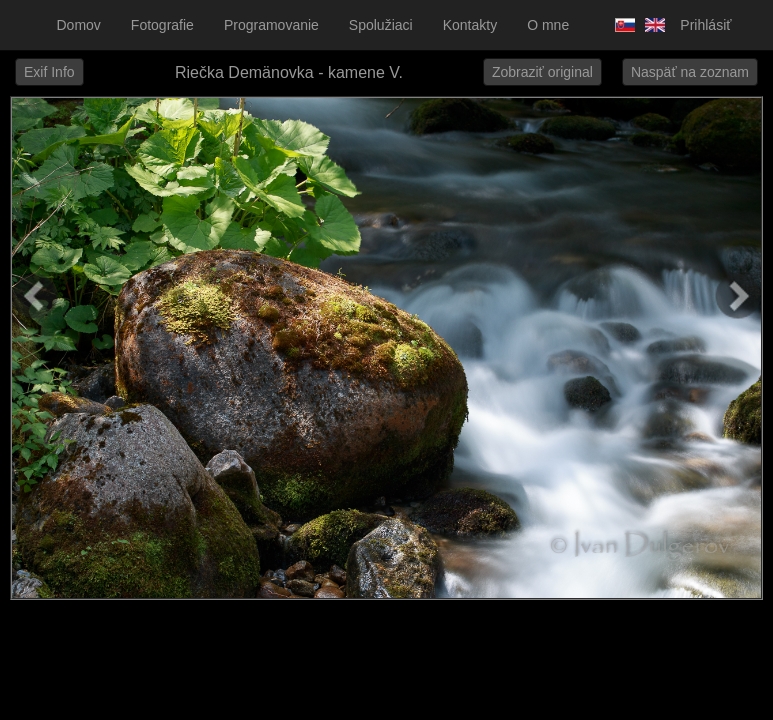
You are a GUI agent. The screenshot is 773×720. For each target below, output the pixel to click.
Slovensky (620, 25)
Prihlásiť (705, 25)
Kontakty (470, 25)
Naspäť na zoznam (690, 72)
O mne (548, 25)
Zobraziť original (542, 72)
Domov (79, 25)
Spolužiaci (381, 25)
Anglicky (650, 25)
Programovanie (271, 25)
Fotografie (162, 25)
